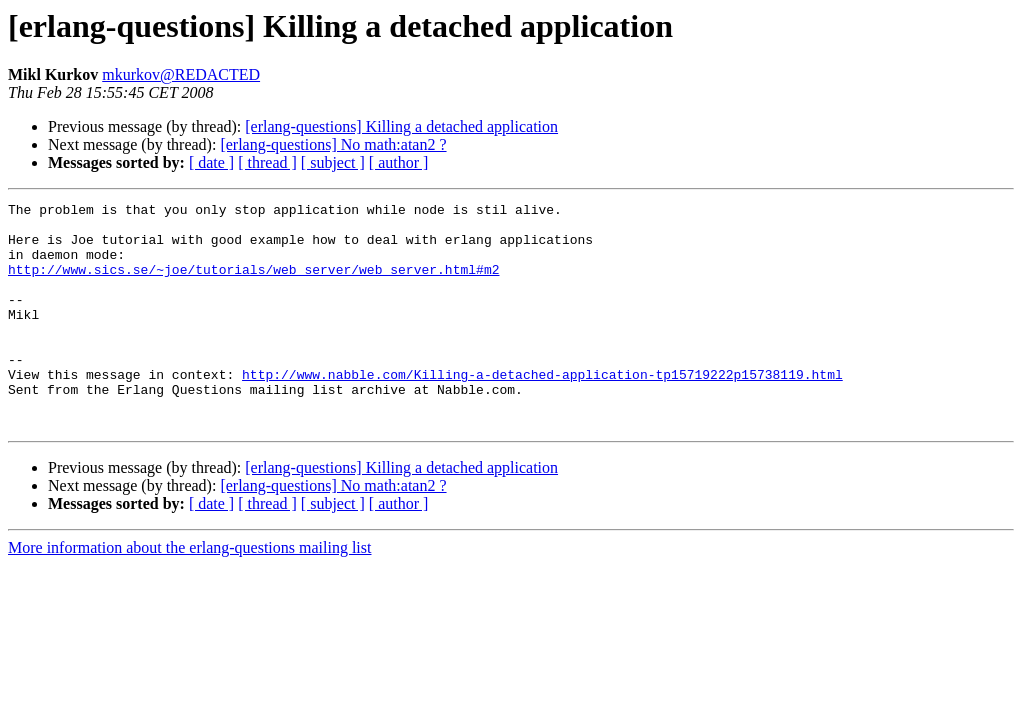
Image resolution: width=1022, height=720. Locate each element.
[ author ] (399, 162)
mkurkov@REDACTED (181, 74)
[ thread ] (267, 162)
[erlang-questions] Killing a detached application (401, 126)
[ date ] (211, 162)
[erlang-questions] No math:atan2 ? (333, 144)
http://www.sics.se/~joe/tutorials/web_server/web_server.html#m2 (253, 284)
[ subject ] (333, 162)
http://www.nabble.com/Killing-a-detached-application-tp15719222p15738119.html (542, 410)
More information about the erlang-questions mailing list (189, 592)
